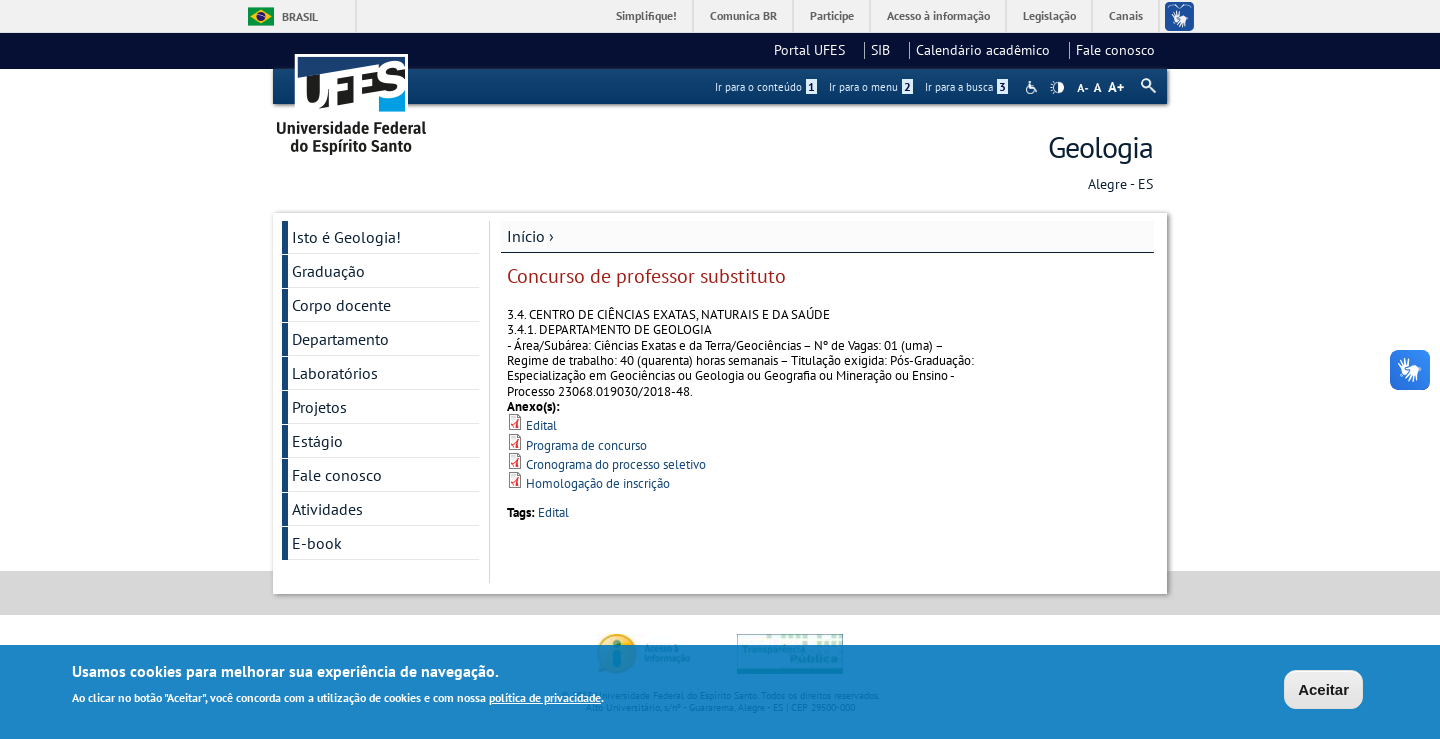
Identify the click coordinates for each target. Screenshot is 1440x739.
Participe (832, 15)
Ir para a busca (966, 87)
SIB (886, 50)
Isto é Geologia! (346, 237)
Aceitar (1323, 691)
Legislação (1049, 15)
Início (526, 236)
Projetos (319, 407)
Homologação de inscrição (598, 483)
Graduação (328, 271)
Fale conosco (1115, 50)
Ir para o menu (871, 87)
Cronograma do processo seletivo (616, 464)
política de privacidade (545, 699)
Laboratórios (335, 373)
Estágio (317, 441)
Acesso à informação (938, 15)
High (1057, 88)
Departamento (340, 339)
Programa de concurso (586, 445)
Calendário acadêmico (989, 50)
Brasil (300, 16)
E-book (317, 543)
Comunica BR (743, 15)
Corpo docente (341, 305)
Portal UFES (815, 50)
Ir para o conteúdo (766, 87)
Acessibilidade (1033, 87)
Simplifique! (646, 15)
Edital (541, 425)
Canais (1126, 15)
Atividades (327, 509)
